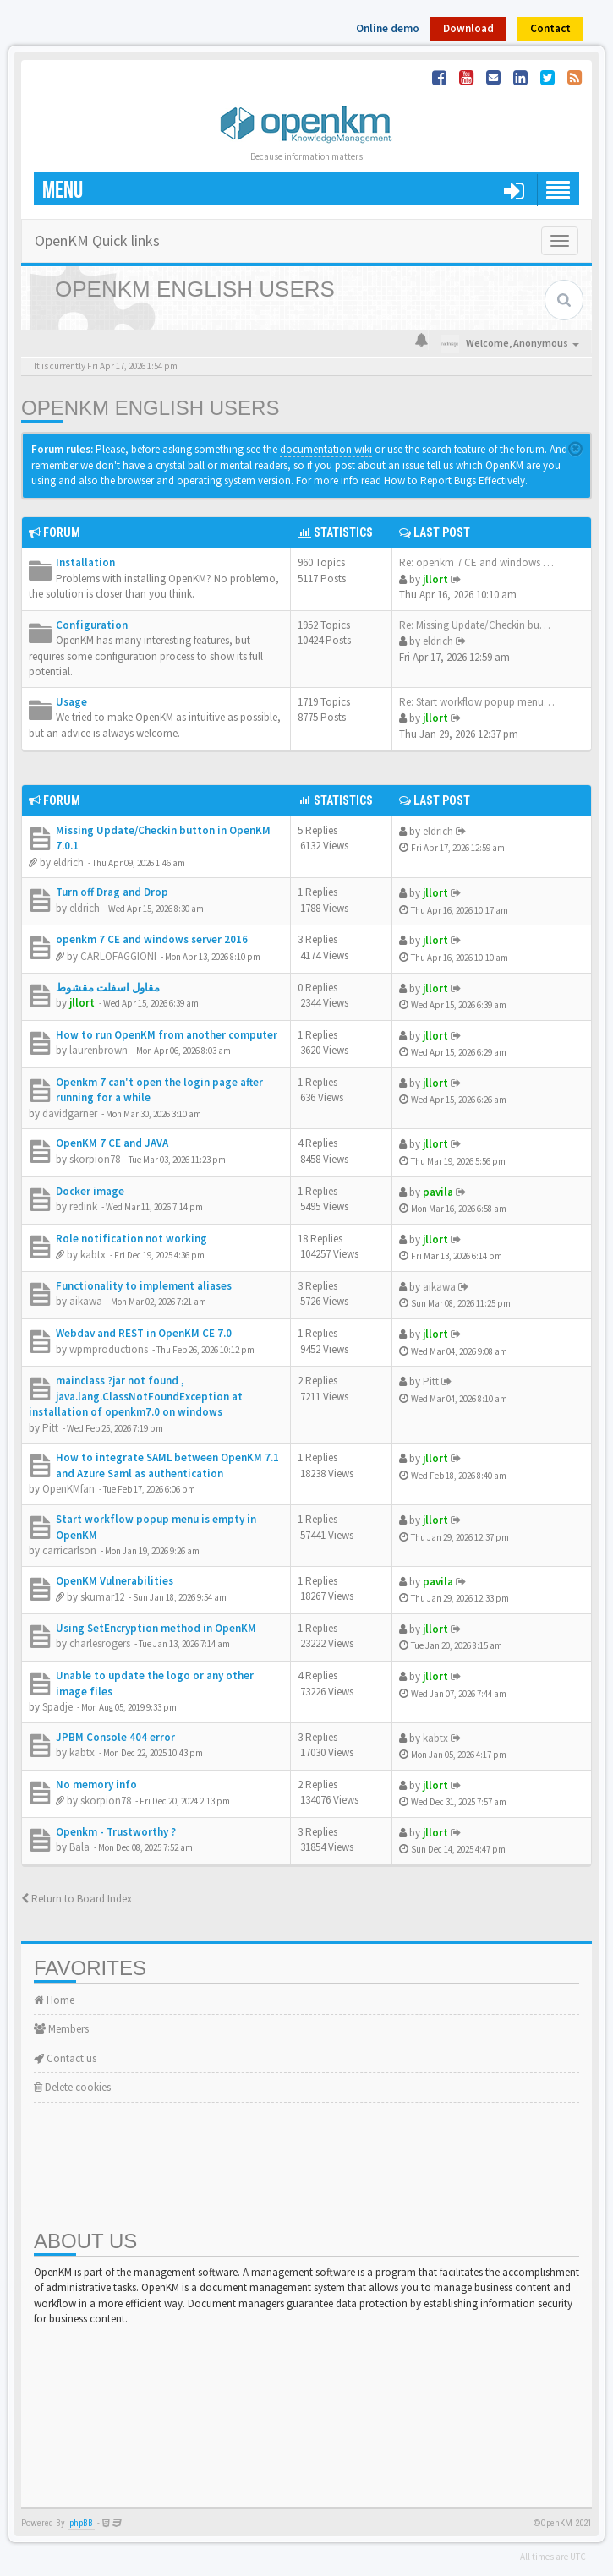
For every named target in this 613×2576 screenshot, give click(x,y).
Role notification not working (131, 1238)
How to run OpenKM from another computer (166, 1035)
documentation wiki (326, 449)
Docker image (90, 1191)
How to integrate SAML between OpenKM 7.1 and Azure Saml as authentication (167, 1465)
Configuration (92, 625)
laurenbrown (98, 1050)
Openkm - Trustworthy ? (116, 1832)
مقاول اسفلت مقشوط (108, 987)
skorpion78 (94, 1159)
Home (54, 2000)
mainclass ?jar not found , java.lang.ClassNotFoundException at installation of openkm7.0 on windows (136, 1396)
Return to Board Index (76, 1898)
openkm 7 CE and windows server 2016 (152, 939)
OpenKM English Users (150, 407)
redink (83, 1206)
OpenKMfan (68, 1489)
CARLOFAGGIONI (118, 956)
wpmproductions (108, 1349)
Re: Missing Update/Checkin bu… (474, 625)
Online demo (387, 28)
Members (61, 2029)
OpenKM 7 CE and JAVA (112, 1143)
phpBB (81, 2523)
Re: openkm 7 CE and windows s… (478, 562)
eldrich (438, 641)
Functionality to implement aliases (144, 1286)
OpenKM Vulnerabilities (114, 1581)
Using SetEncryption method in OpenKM (156, 1628)
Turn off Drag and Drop (112, 892)
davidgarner (69, 1113)
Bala (79, 1847)
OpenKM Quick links (97, 240)
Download (468, 28)
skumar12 (102, 1597)
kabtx (93, 1254)
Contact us (65, 2058)
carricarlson (69, 1550)
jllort (435, 579)
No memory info (96, 1784)
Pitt (50, 1428)
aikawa (85, 1301)
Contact (550, 28)
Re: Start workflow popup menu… (477, 702)
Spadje (57, 1707)
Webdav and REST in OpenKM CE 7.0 (144, 1333)
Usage (71, 702)
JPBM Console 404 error (115, 1737)
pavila (438, 1192)
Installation (85, 562)
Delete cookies (72, 2087)
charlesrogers (99, 1643)
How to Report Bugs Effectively (454, 480)
